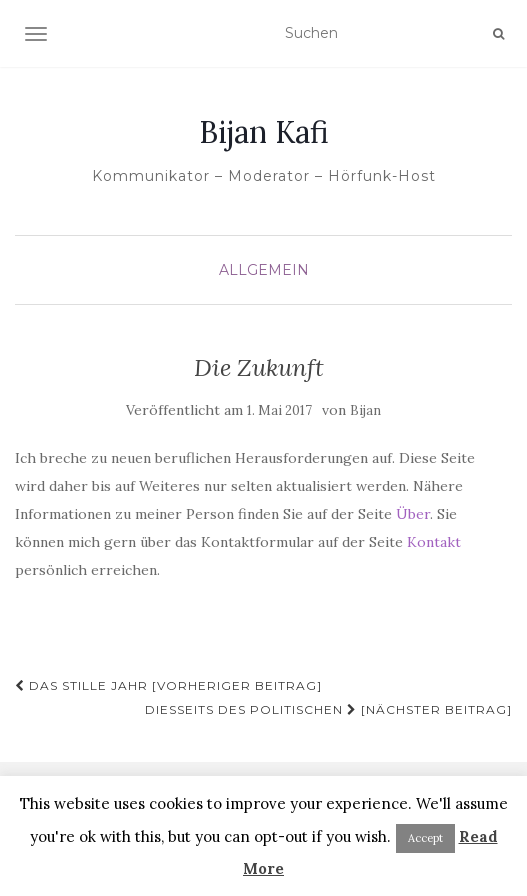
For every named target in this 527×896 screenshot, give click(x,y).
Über (413, 514)
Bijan (365, 410)
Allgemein (264, 270)
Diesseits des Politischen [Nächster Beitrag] (328, 709)
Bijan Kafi (264, 132)
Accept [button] (425, 838)
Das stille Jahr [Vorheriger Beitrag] (168, 685)
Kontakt (434, 542)
